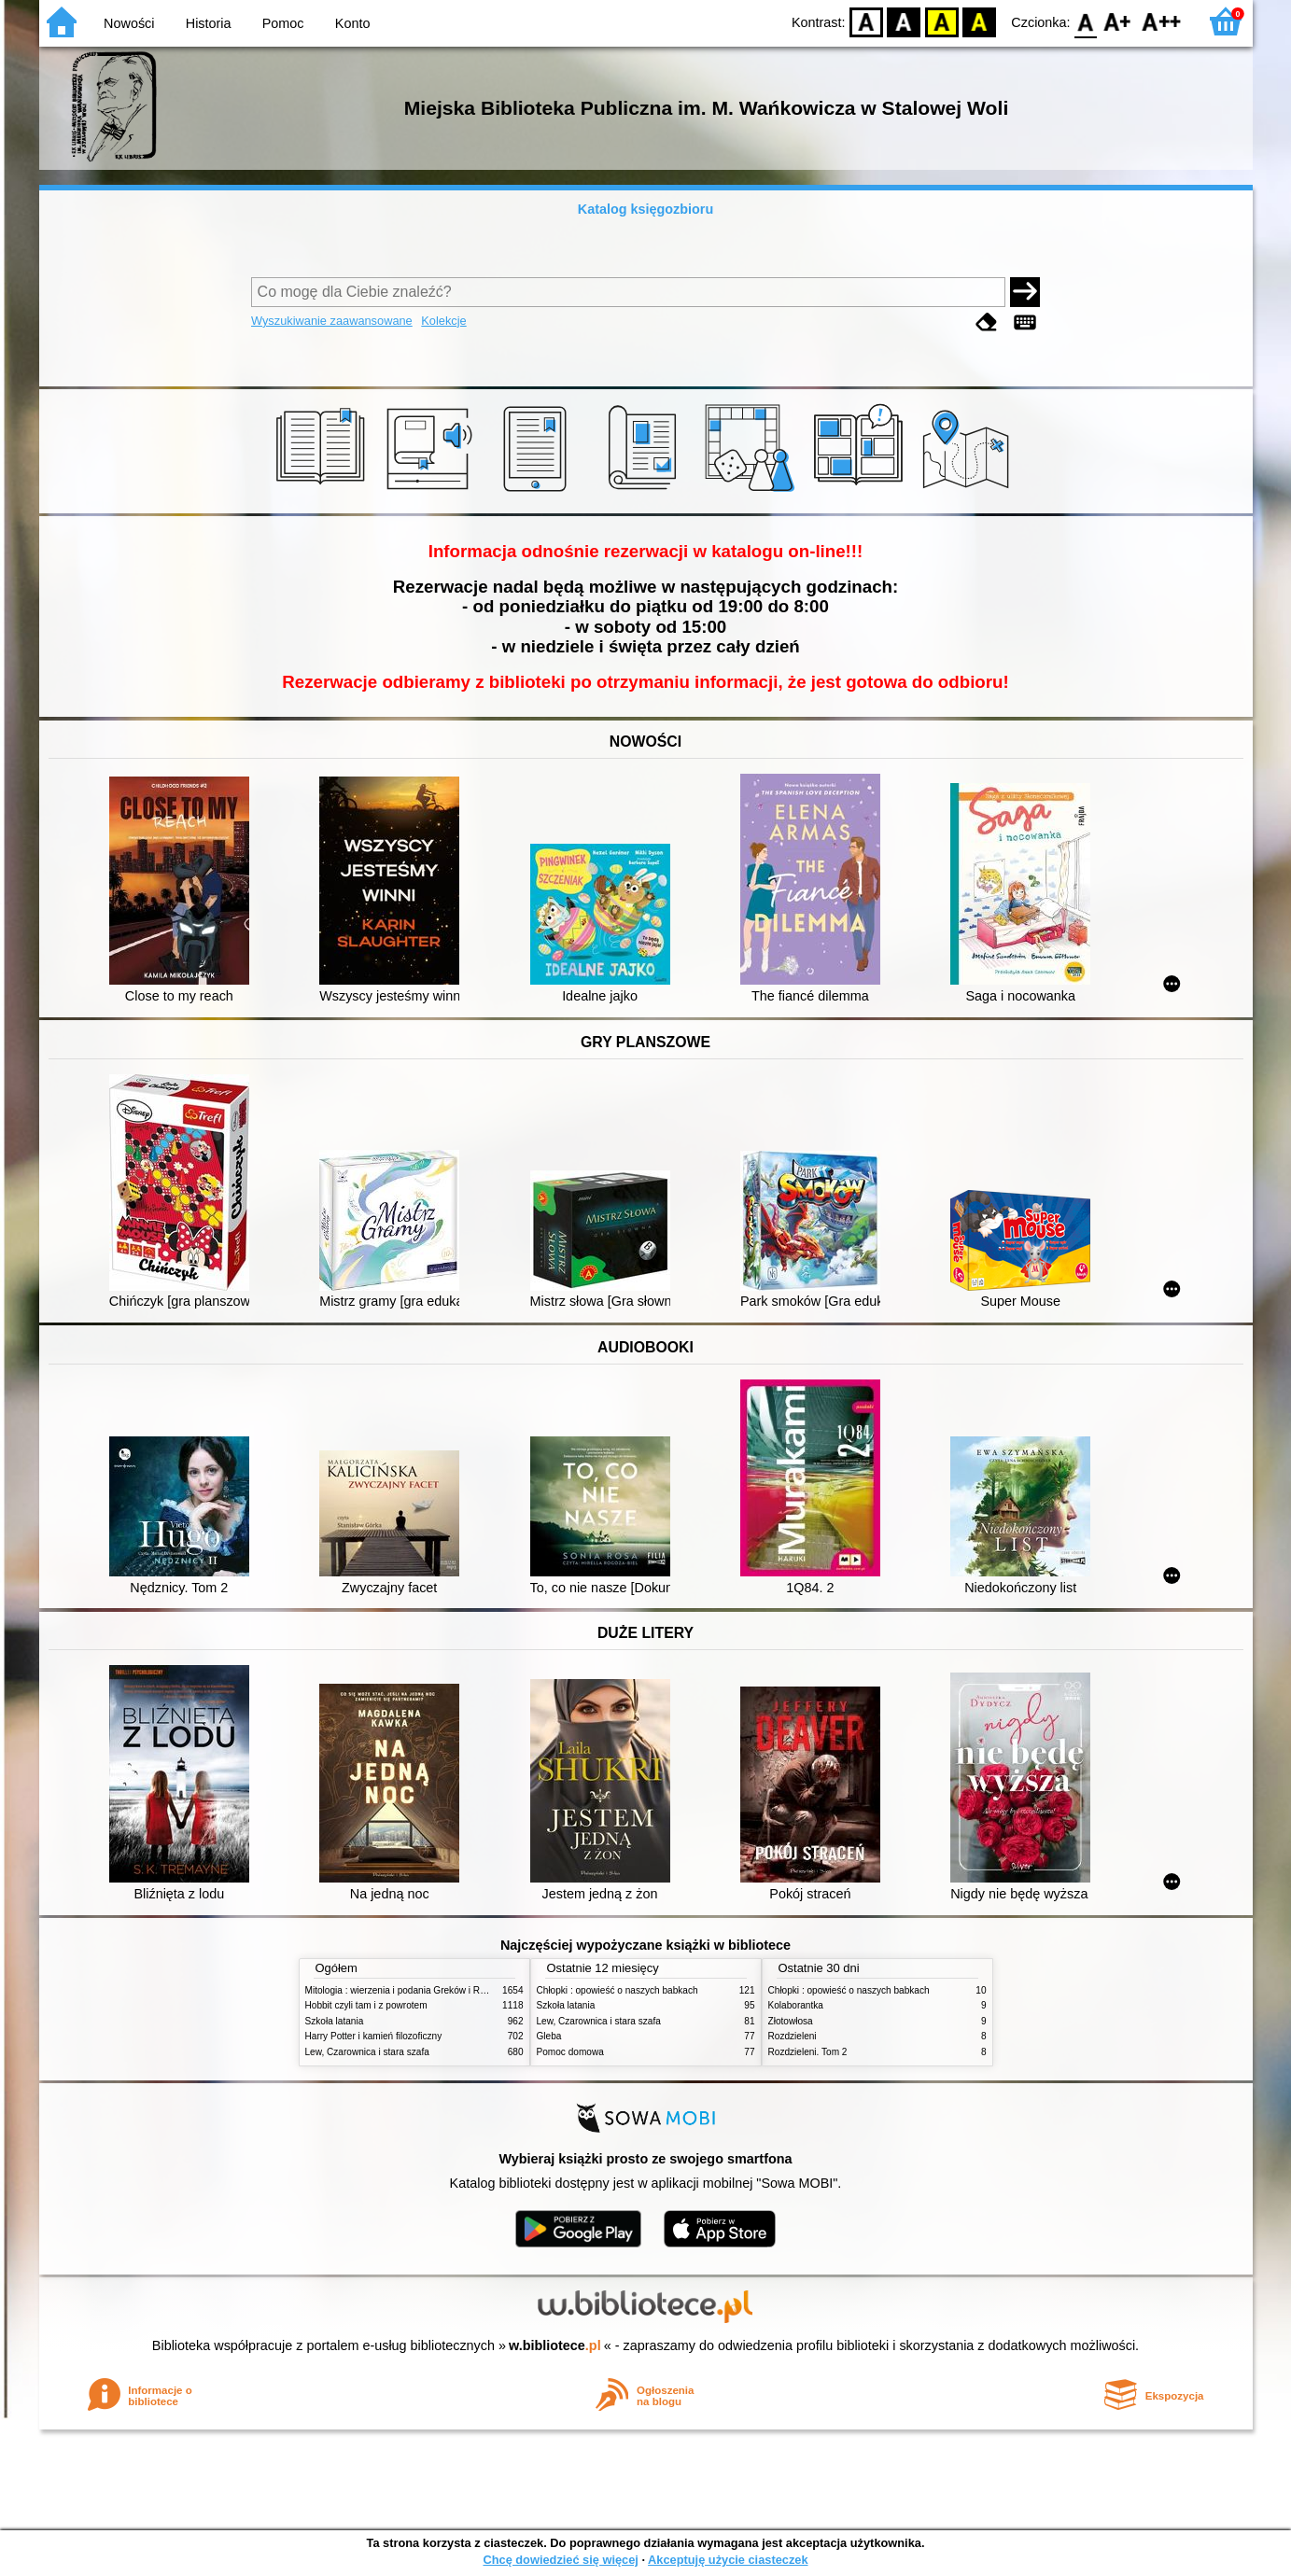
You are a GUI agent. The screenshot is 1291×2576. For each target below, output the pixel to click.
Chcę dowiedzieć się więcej (560, 2560)
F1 (1118, 21)
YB (941, 21)
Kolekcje (443, 321)
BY (979, 21)
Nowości (129, 23)
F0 (1086, 21)
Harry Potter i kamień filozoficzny (373, 2036)
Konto (353, 23)
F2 (1162, 21)
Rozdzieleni (792, 2036)
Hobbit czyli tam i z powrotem (366, 2005)
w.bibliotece (555, 2345)
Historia (209, 23)
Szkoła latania (334, 2021)
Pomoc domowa (570, 2052)
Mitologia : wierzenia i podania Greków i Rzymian (408, 1990)
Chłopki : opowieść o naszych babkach (617, 1990)
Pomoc (283, 23)
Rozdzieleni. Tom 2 (808, 2052)
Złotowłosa (790, 2021)
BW (904, 21)
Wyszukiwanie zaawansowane (332, 321)
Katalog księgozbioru (646, 209)
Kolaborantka (795, 2005)
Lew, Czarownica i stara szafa (367, 2052)
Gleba (549, 2036)
